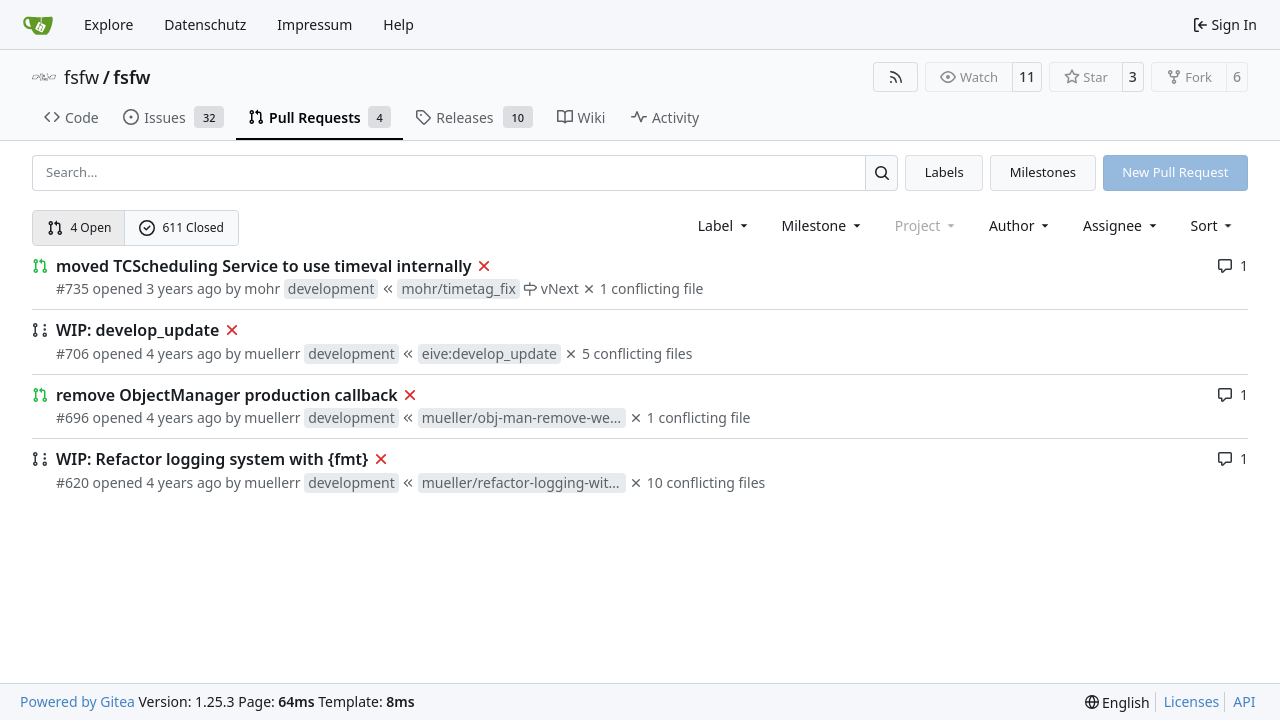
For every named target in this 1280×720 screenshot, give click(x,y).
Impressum (314, 24)
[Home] (38, 25)
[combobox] (724, 225)
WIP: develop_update (137, 330)
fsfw (81, 77)
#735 (72, 288)
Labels (944, 172)
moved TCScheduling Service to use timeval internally (264, 266)
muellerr (272, 353)
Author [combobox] (1020, 225)
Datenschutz (205, 24)
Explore (108, 24)
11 (1027, 76)
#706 (72, 353)
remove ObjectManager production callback (227, 395)
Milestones (1043, 172)
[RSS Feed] (896, 77)
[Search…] (881, 172)
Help (398, 24)
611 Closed (181, 227)
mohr (262, 288)
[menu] (1213, 225)
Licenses (1192, 701)
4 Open (79, 227)
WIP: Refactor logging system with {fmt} (212, 459)
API (1244, 701)
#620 (72, 482)
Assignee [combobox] (1121, 225)
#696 (72, 417)
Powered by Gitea (77, 701)
